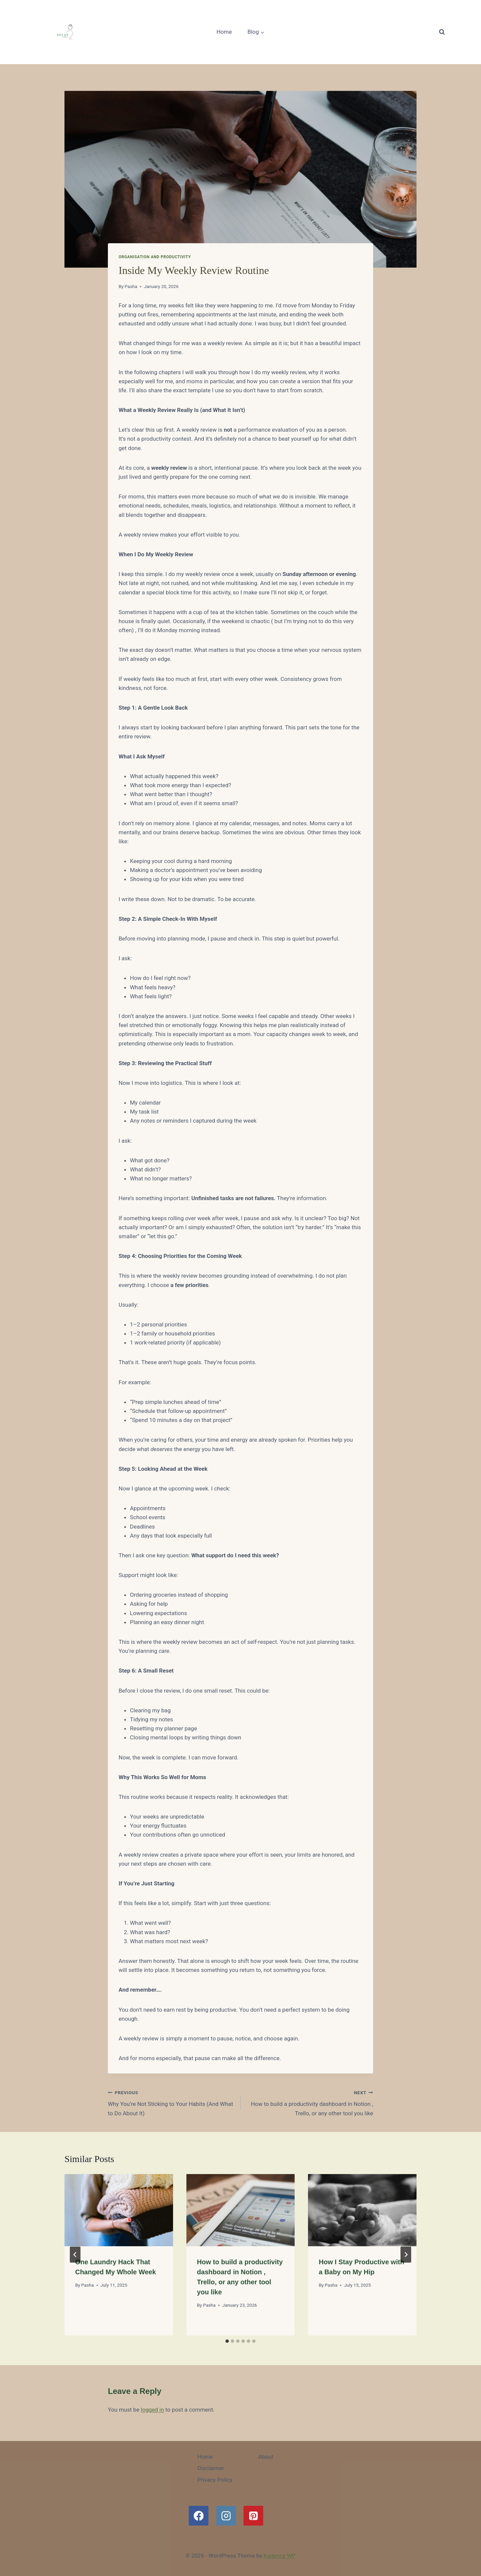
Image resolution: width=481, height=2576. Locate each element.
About (265, 2456)
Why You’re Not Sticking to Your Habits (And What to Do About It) (171, 2102)
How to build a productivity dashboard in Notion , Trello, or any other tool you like (309, 2102)
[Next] (405, 2255)
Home (224, 31)
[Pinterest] (253, 2516)
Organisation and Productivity (155, 257)
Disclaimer (210, 2468)
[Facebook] (198, 2516)
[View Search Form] (442, 32)
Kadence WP (280, 2555)
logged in (152, 2409)
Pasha (131, 286)
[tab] (227, 2341)
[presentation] (118, 2210)
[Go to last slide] (75, 2255)
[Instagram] (226, 2516)
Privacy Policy (214, 2479)
